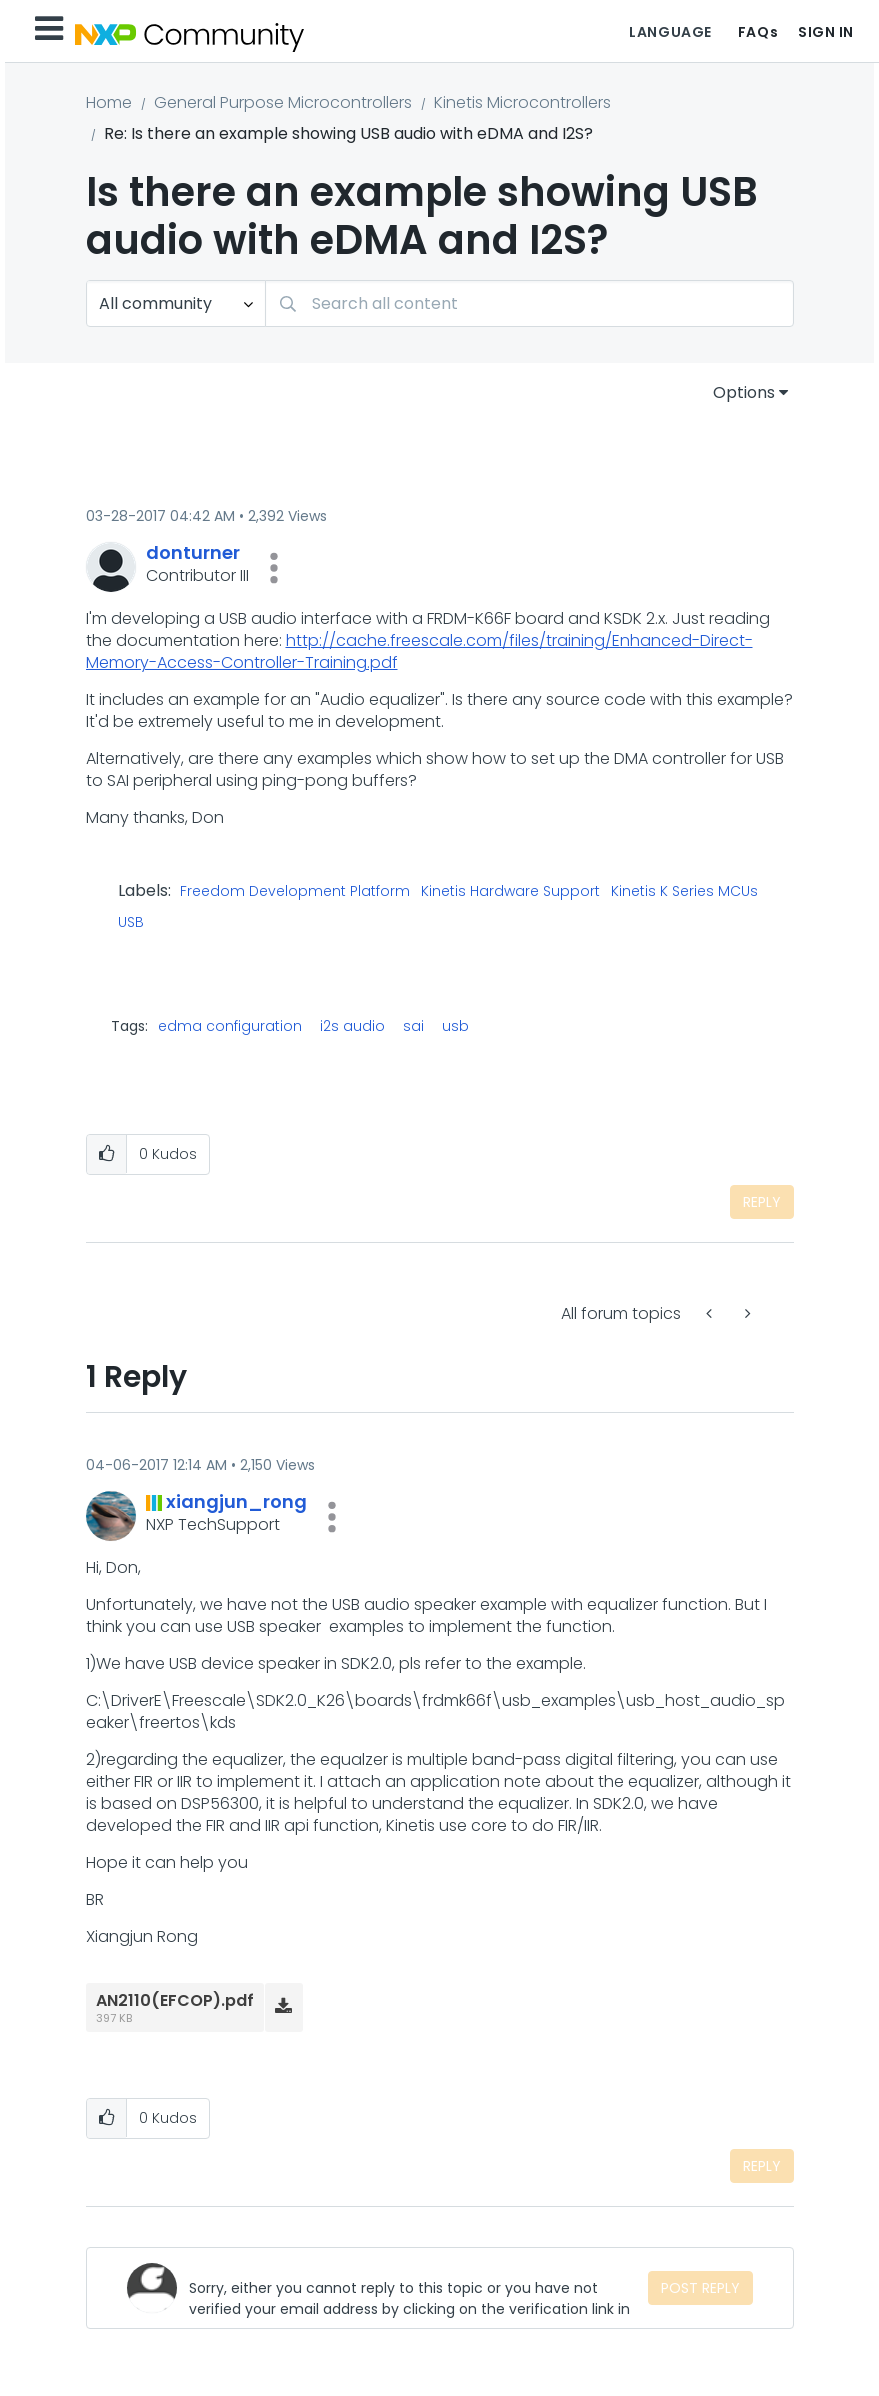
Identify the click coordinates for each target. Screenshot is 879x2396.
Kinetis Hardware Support (510, 892)
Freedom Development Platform (295, 892)
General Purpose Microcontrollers (283, 102)
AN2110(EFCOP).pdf (175, 2000)
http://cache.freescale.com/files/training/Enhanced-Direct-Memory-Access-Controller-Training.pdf (419, 651)
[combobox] (529, 303)
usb (455, 1026)
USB (131, 923)
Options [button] (744, 392)
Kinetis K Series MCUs (684, 892)
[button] (274, 568)
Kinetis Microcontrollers (522, 102)
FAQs (758, 32)
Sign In (826, 32)
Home (109, 102)
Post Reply (700, 2288)
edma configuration (230, 1026)
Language (670, 32)
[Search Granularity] (176, 303)
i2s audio (352, 1026)
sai (413, 1026)
